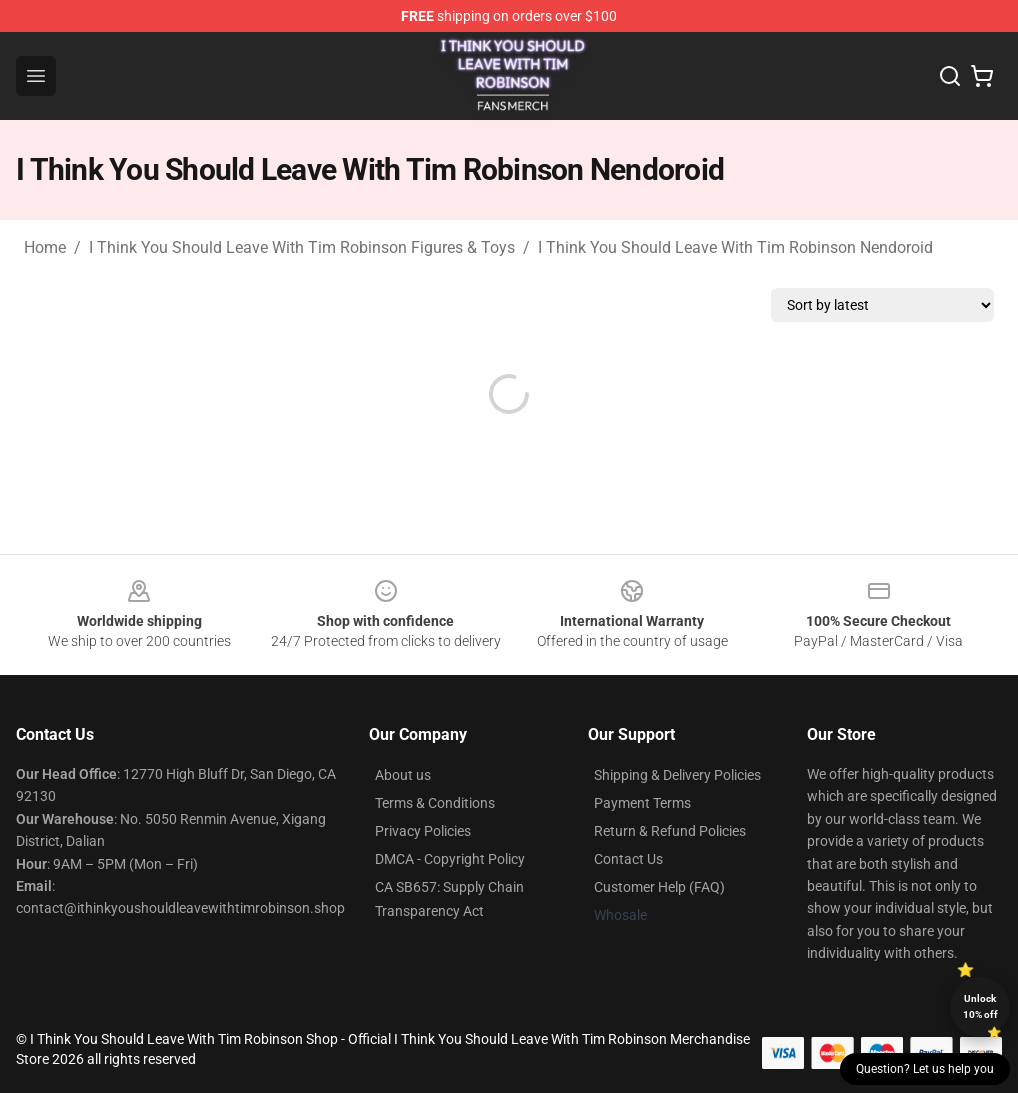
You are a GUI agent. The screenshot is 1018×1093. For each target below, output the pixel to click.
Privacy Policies (423, 831)
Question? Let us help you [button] (925, 1069)
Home (45, 247)
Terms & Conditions (435, 803)
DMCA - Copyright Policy (450, 859)
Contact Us (628, 859)
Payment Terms (642, 803)
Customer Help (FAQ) (659, 887)
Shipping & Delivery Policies (677, 775)
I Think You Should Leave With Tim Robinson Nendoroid (735, 247)
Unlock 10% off (980, 1006)
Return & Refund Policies (670, 831)
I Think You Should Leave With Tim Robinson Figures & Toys (302, 247)
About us (403, 775)
